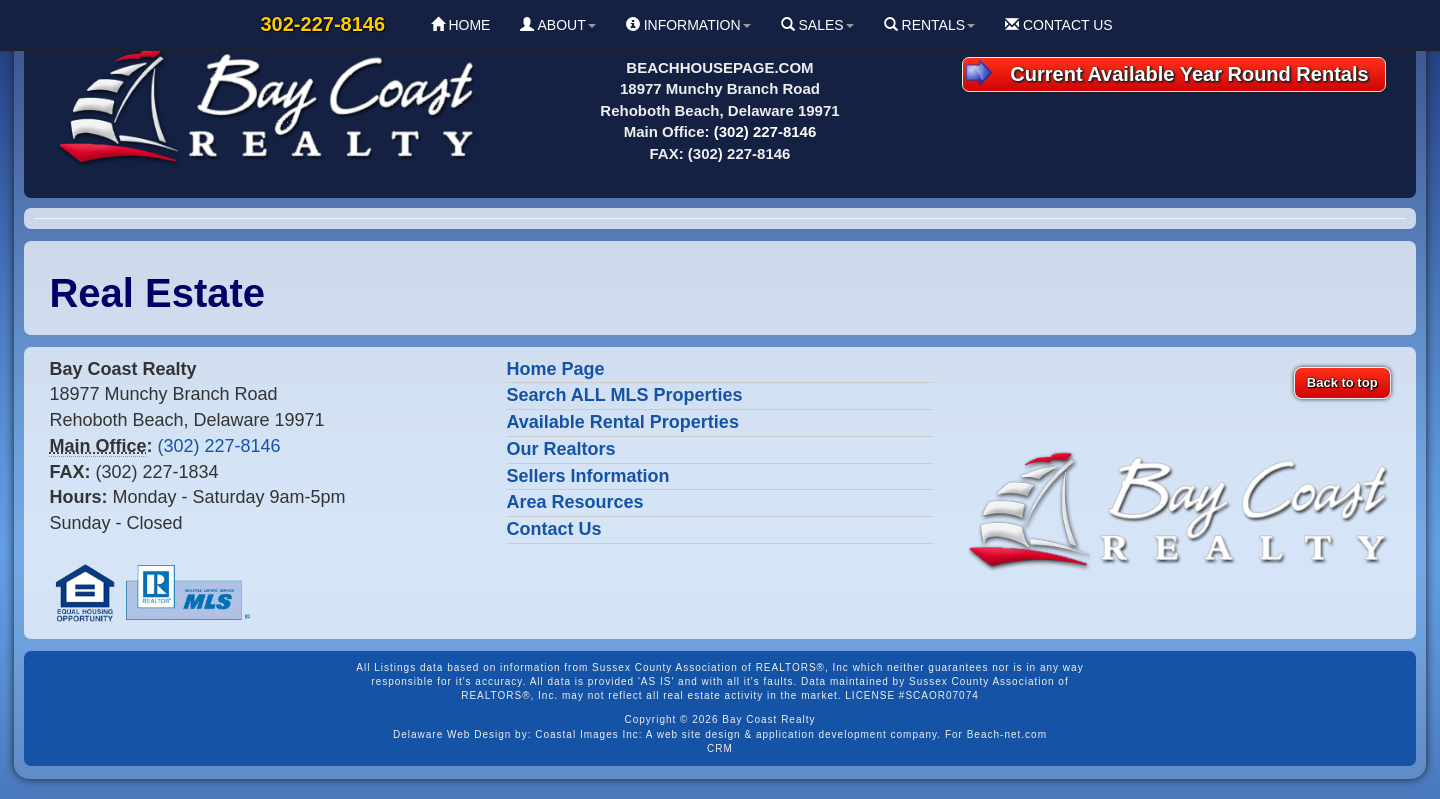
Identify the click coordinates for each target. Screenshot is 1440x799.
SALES (817, 25)
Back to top (1342, 382)
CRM (720, 748)
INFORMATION (688, 25)
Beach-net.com (1007, 734)
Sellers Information (587, 476)
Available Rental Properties (622, 422)
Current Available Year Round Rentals (1167, 72)
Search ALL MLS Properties (624, 395)
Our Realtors (560, 449)
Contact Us (553, 529)
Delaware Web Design (452, 734)
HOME (461, 25)
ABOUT (557, 25)
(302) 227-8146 (765, 131)
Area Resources (574, 502)
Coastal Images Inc (587, 734)
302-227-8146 (323, 24)
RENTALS (929, 25)
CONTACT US (1059, 25)
